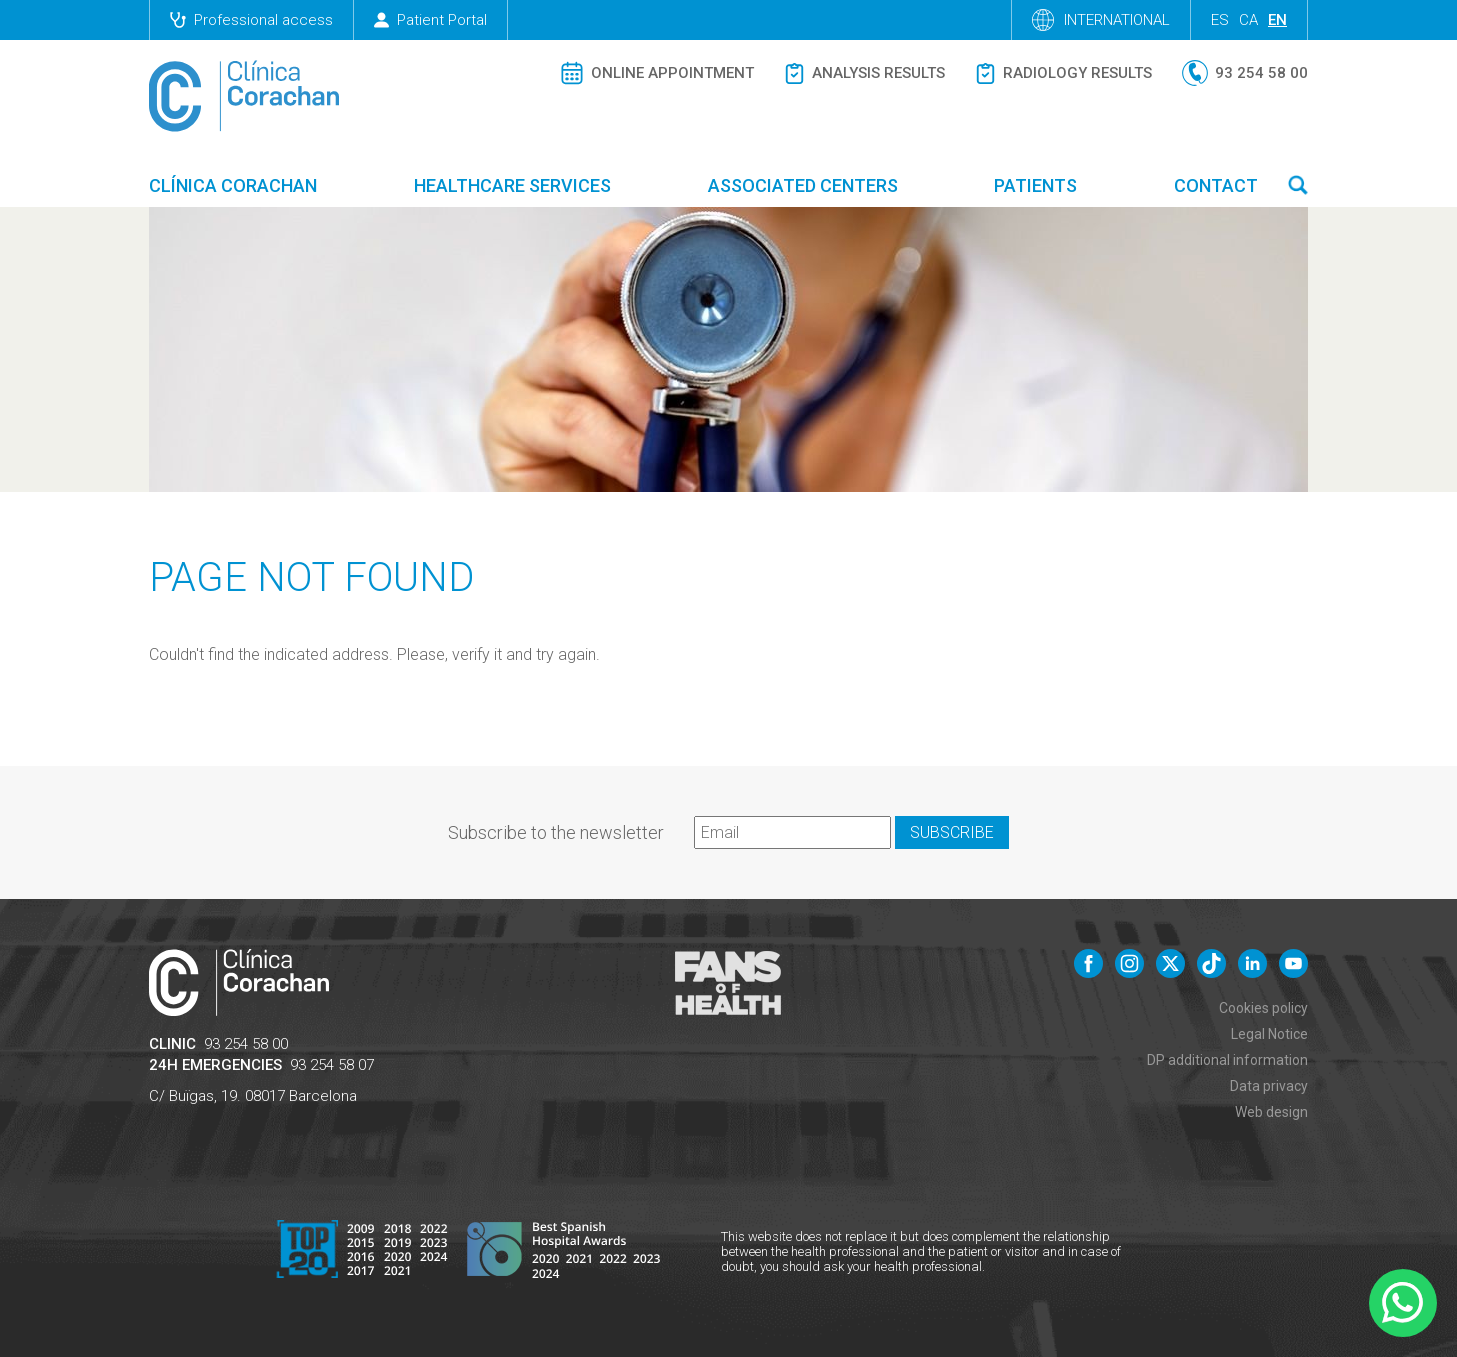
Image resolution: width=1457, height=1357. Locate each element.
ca (1248, 20)
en (1277, 20)
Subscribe (952, 832)
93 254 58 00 (246, 1044)
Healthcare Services (512, 185)
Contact (1216, 185)
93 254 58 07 (332, 1065)
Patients (1035, 185)
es (1220, 20)
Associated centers (803, 185)
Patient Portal (430, 20)
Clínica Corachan (233, 185)
